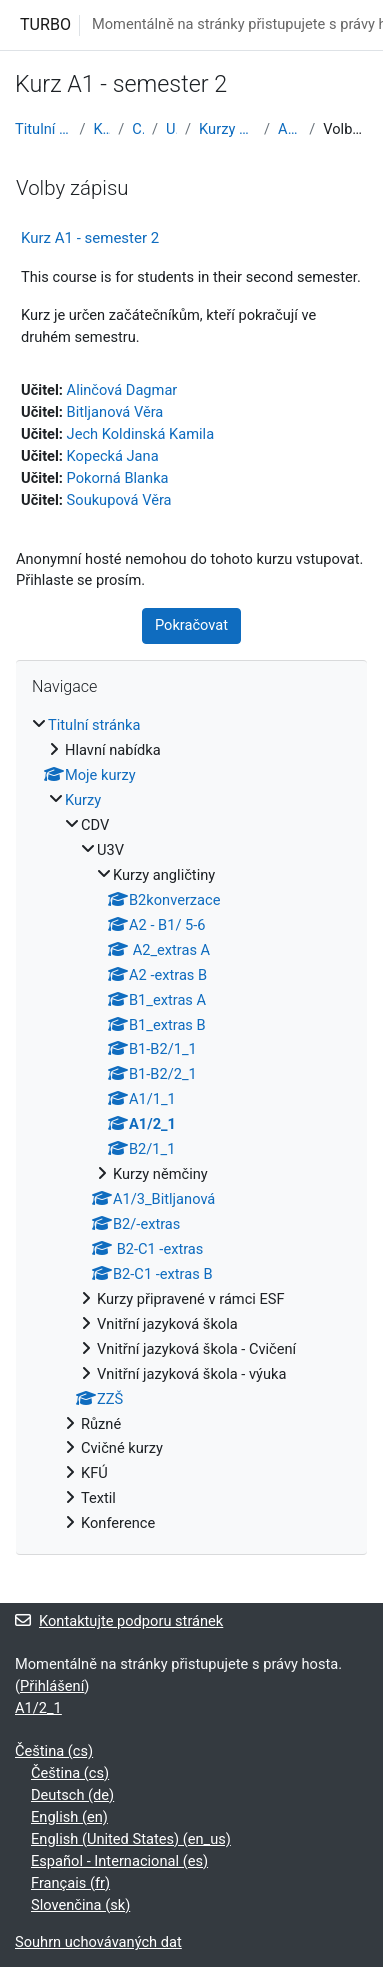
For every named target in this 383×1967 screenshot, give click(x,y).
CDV (138, 129)
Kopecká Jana (113, 456)
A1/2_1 (289, 129)
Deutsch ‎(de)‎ (72, 1795)
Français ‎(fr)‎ (70, 1883)
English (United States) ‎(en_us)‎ (131, 1839)
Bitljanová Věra (115, 412)
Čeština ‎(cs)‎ (54, 1751)
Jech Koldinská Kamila (141, 434)
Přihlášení (52, 1686)
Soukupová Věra (119, 500)
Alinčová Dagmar (122, 390)
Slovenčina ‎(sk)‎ (80, 1905)
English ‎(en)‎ (69, 1817)
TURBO (45, 24)
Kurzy (101, 129)
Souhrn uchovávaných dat (98, 1942)
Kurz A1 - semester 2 (90, 238)
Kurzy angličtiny (227, 129)
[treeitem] (191, 1125)
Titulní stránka (43, 129)
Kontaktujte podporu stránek (119, 1621)
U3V (171, 129)
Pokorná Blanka (118, 478)
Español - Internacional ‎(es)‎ (119, 1861)
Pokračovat (191, 625)
